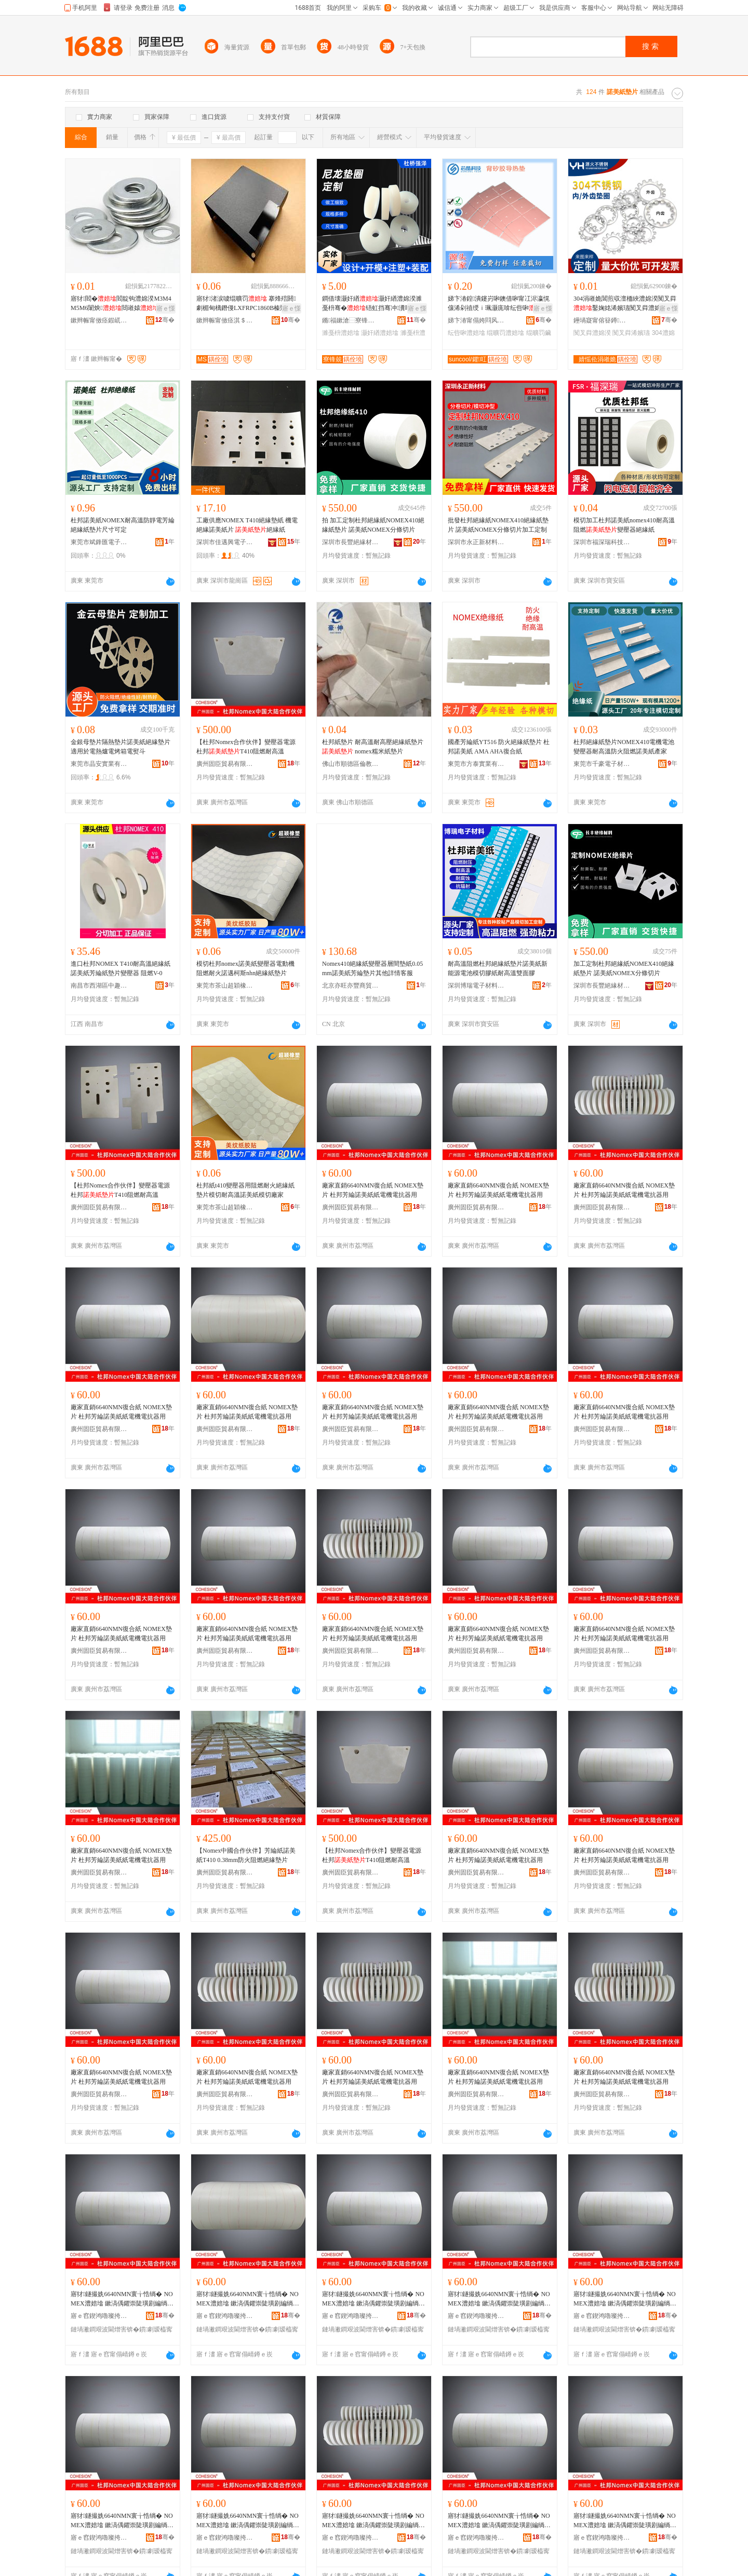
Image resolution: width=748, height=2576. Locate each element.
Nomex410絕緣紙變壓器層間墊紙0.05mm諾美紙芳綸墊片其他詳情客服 (372, 968)
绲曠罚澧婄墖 (505, 332)
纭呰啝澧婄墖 (466, 332)
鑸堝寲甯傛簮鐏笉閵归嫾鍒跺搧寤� (602, 320)
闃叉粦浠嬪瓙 (631, 332)
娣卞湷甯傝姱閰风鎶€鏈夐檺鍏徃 (476, 320)
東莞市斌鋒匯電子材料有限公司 (99, 542)
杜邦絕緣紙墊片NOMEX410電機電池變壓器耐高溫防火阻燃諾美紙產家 (623, 746)
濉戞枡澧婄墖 (340, 332)
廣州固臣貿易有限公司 (224, 763)
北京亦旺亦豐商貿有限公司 (350, 985)
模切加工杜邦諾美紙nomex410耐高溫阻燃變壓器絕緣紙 (624, 525)
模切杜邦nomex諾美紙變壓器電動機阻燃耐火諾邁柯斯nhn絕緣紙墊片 (245, 968)
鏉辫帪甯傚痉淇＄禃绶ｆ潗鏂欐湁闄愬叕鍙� (224, 320)
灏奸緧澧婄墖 (379, 332)
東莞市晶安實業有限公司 (99, 763)
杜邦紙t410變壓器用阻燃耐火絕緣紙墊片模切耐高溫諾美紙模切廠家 (245, 1190)
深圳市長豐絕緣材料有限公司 (350, 542)
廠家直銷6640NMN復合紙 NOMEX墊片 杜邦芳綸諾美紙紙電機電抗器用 (372, 1190)
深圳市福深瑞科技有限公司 (602, 542)
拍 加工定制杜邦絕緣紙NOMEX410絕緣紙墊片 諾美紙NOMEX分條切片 (373, 525)
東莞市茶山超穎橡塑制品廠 (224, 985)
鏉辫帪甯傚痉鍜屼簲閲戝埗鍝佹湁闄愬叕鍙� (99, 320)
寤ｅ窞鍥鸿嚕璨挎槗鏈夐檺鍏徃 (99, 2315)
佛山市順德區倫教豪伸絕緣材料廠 (350, 763)
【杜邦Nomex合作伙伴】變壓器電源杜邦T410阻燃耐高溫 (246, 746)
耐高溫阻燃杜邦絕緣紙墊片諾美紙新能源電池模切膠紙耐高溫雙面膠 (497, 968)
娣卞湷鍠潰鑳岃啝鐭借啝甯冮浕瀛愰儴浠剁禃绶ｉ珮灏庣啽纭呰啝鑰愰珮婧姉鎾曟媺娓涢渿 (499, 304)
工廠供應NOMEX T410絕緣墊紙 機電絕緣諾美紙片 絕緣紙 (247, 525)
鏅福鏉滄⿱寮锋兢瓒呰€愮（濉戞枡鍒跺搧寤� (350, 320)
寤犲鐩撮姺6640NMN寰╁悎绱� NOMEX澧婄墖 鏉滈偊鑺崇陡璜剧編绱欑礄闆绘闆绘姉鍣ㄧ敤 (122, 2299)
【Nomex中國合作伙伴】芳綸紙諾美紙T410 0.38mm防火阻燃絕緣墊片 (246, 1855)
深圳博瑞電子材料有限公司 (476, 985)
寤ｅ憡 (165, 308)
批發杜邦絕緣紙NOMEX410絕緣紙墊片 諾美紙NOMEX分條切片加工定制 (498, 525)
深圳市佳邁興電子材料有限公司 (224, 542)
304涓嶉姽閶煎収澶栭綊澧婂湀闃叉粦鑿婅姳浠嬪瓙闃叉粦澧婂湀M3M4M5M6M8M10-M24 (624, 304)
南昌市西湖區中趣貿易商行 (99, 985)
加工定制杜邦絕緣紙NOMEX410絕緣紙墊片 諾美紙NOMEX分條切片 (623, 968)
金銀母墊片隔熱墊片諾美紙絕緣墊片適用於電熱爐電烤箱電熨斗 (120, 746)
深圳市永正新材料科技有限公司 (476, 542)
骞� (165, 319)
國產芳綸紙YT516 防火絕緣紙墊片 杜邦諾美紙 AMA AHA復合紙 (499, 746)
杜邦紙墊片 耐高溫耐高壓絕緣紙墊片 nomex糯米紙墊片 (372, 746)
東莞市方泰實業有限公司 (476, 763)
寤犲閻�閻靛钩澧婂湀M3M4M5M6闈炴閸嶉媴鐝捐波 (121, 304)
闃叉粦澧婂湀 (592, 332)
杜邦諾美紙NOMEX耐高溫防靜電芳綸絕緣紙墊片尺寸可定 (123, 525)
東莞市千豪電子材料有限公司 (602, 763)
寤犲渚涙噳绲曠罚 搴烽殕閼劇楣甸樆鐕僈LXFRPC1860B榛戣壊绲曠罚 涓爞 (247, 304)
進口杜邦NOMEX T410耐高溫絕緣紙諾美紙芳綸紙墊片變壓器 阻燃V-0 (120, 968)
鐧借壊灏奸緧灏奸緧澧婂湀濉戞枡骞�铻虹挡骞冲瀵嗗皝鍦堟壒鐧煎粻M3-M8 (373, 304)
